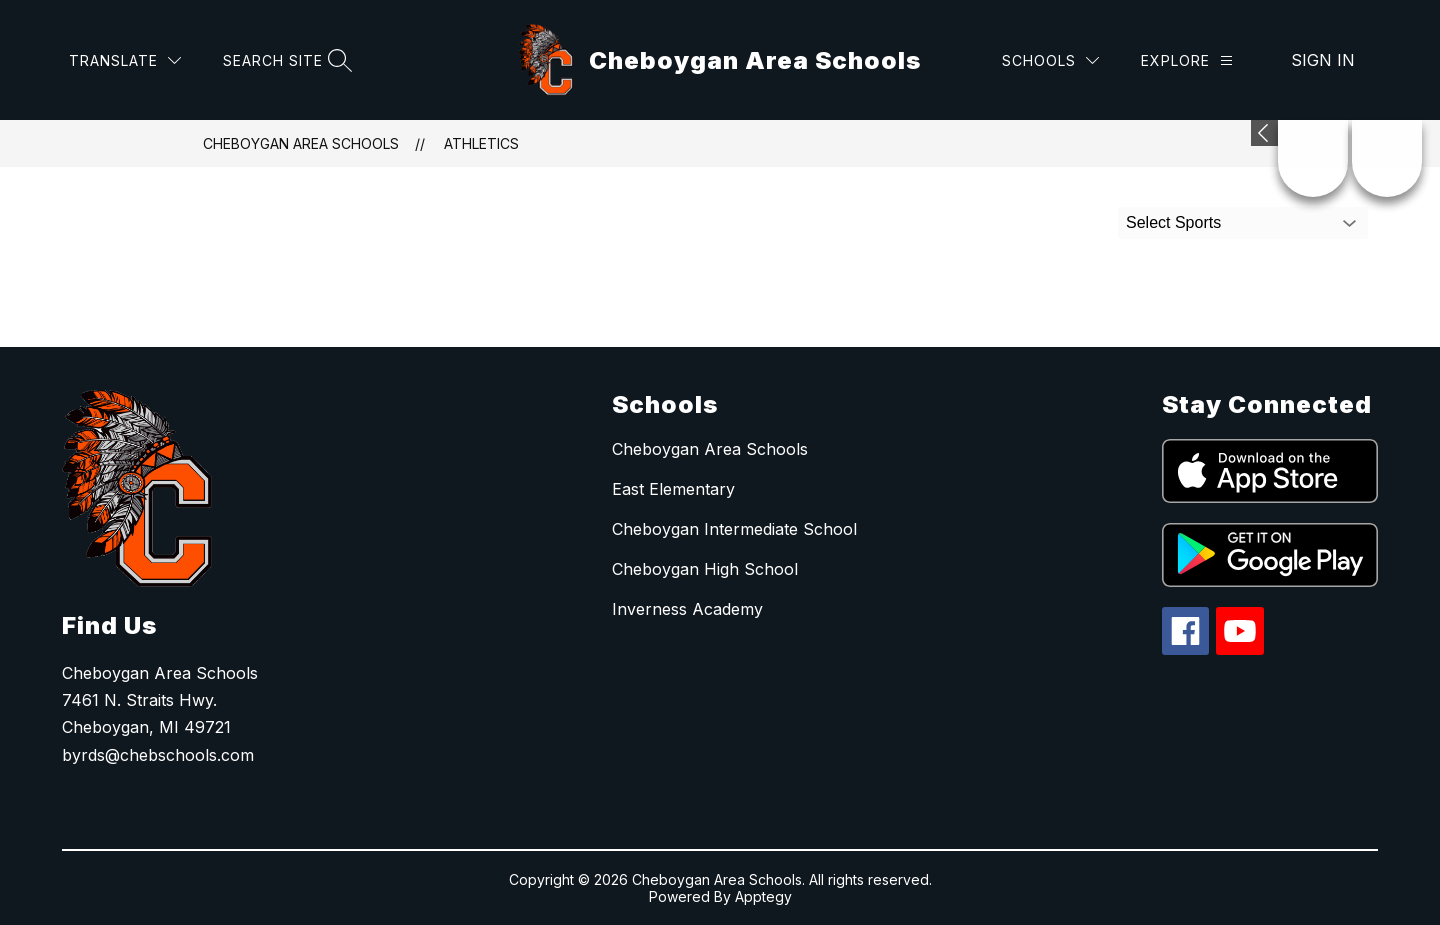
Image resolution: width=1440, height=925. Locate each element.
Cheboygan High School (705, 569)
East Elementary (673, 489)
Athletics (481, 143)
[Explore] (1187, 60)
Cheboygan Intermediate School (734, 529)
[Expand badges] (1264, 133)
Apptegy (763, 896)
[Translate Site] (125, 60)
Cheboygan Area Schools (301, 143)
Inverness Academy (687, 609)
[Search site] (285, 60)
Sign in (1323, 60)
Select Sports (1173, 222)
